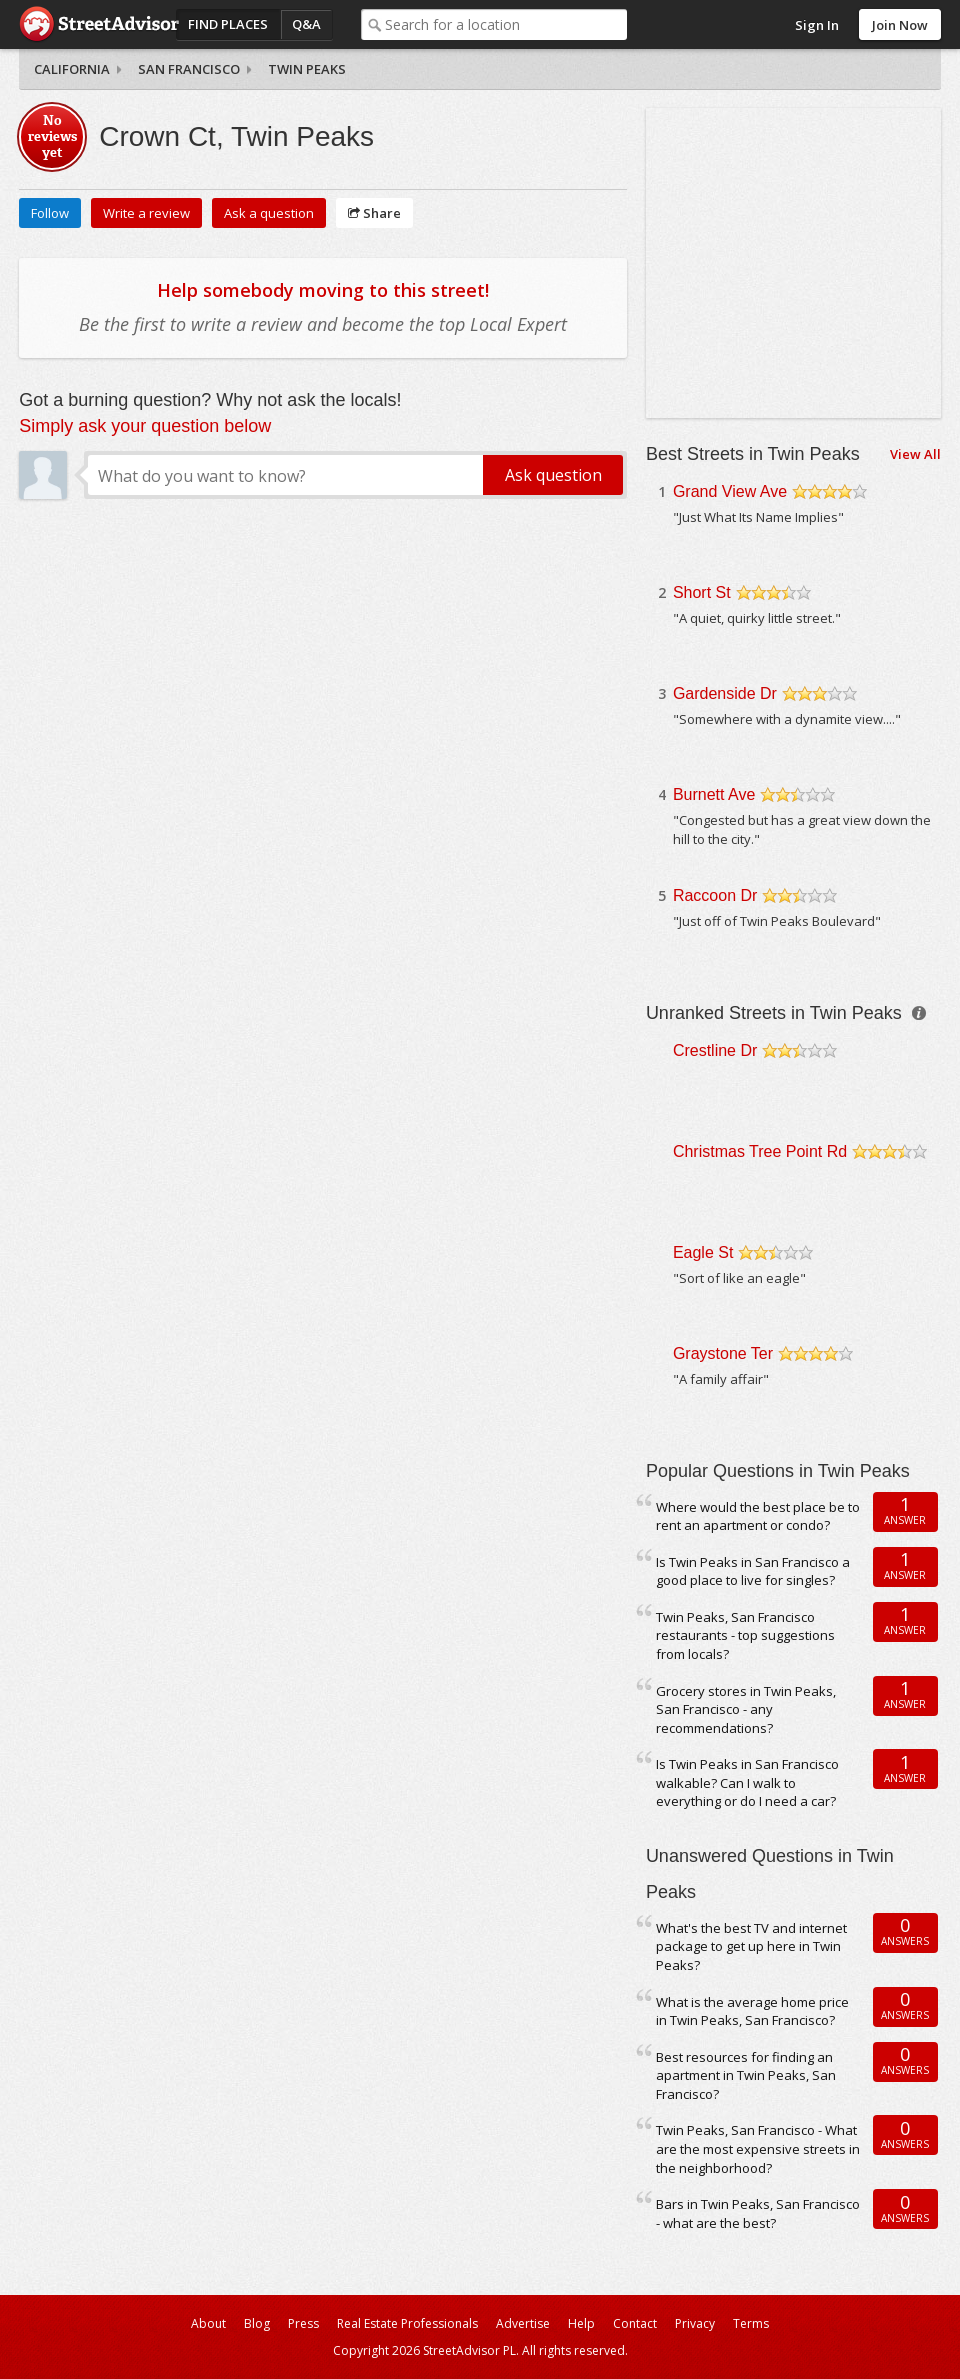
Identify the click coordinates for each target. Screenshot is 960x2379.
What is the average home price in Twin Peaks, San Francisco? (752, 2011)
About (208, 2323)
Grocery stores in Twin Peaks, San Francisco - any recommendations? (746, 1709)
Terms (751, 2323)
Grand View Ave (730, 491)
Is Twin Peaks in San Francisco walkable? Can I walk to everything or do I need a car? (747, 1782)
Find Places (228, 24)
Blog (257, 2323)
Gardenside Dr (725, 693)
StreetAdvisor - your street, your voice (99, 24)
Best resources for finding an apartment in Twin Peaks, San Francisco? (746, 2075)
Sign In (817, 25)
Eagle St (703, 1252)
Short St (702, 592)
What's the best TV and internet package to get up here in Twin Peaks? (751, 1946)
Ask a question (269, 213)
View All (915, 454)
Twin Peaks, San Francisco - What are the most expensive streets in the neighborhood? (758, 2148)
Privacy (695, 2323)
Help (581, 2323)
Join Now (900, 25)
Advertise (523, 2323)
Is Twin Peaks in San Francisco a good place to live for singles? (753, 1571)
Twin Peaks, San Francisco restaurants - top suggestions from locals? (745, 1635)
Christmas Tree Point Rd (760, 1151)
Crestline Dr (715, 1050)
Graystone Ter (723, 1353)
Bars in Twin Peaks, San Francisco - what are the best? (758, 2213)
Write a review (146, 213)
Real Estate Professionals (407, 2323)
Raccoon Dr (715, 895)
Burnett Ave (714, 794)
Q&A (306, 24)
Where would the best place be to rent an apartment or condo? (758, 1516)
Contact (635, 2323)
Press (303, 2323)
